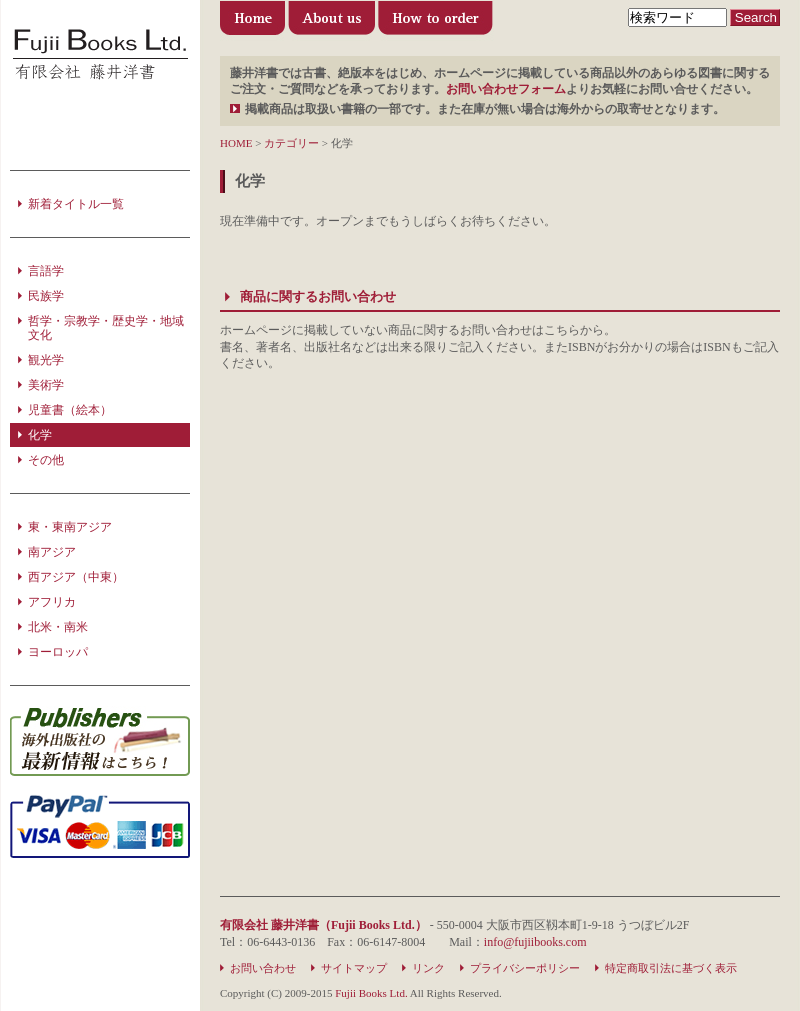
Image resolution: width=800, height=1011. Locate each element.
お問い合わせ (263, 968)
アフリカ (52, 602)
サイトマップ (354, 968)
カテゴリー (291, 143)
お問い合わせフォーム (506, 89)
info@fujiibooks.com (535, 942)
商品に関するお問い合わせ (318, 296)
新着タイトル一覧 (76, 204)
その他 (46, 460)
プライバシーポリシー (525, 968)
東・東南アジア (70, 527)
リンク (428, 968)
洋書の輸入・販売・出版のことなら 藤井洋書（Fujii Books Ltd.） (100, 54)
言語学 (46, 271)
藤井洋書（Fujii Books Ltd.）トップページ (253, 22)
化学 (40, 435)
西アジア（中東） (76, 577)
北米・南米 (58, 627)
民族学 (46, 296)
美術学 (46, 385)
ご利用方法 (435, 22)
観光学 (46, 360)
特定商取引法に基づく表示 (671, 968)
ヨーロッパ (58, 652)
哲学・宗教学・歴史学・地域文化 (106, 328)
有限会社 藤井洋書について (332, 22)
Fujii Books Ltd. (371, 993)
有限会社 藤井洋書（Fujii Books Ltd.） (323, 925)
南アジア (52, 552)
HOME (236, 143)
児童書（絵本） (70, 410)
